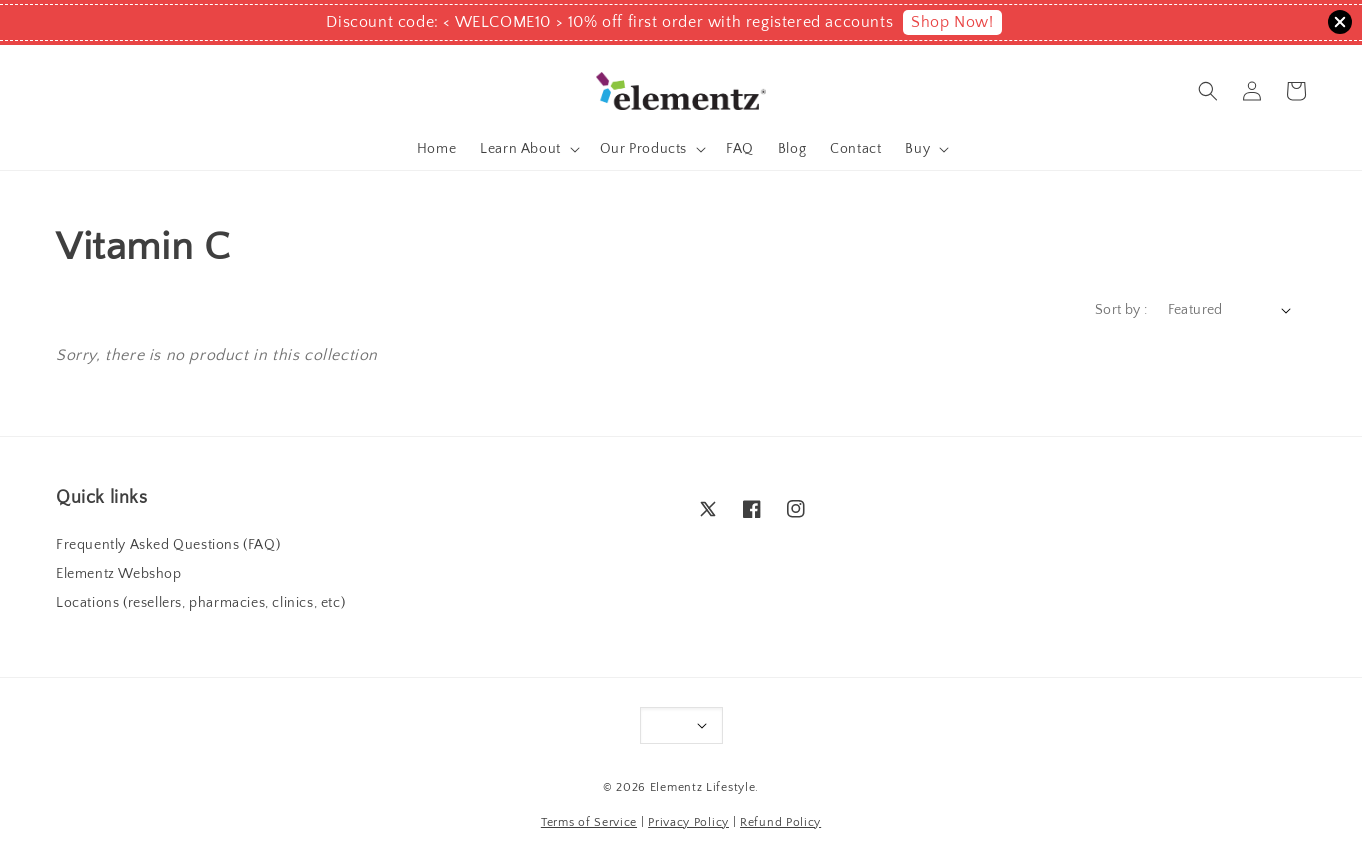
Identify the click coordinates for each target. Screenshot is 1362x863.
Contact (855, 149)
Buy (917, 149)
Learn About (520, 149)
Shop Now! (952, 22)
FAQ (740, 149)
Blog (792, 149)
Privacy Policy (688, 822)
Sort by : (1121, 310)
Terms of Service (589, 822)
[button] (1208, 91)
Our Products (643, 149)
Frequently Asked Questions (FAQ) (168, 545)
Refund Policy (780, 822)
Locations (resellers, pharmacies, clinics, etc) (200, 603)
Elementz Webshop (119, 574)
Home (436, 149)
